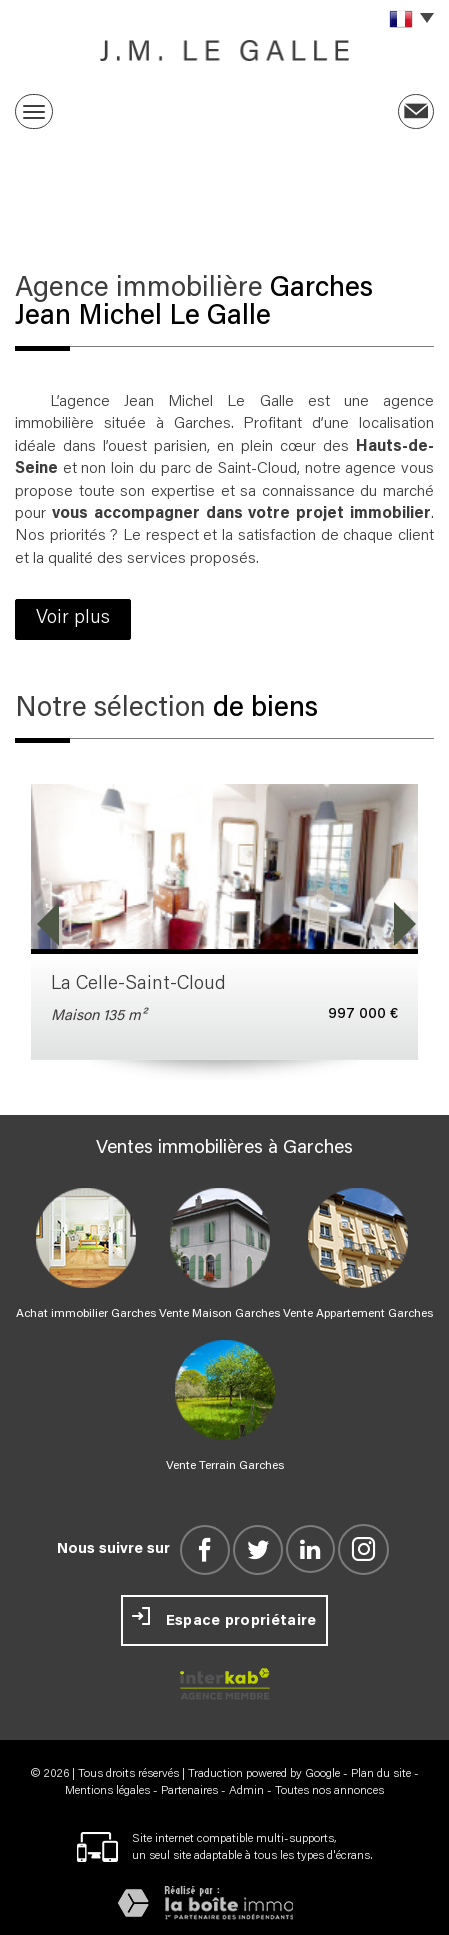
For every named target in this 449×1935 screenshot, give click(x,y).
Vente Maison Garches (219, 1314)
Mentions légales (107, 1791)
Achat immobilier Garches (86, 1314)
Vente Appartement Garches (358, 1314)
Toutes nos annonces (329, 1791)
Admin (246, 1791)
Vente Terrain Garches (225, 1466)
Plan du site (381, 1774)
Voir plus (73, 618)
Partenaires (189, 1791)
